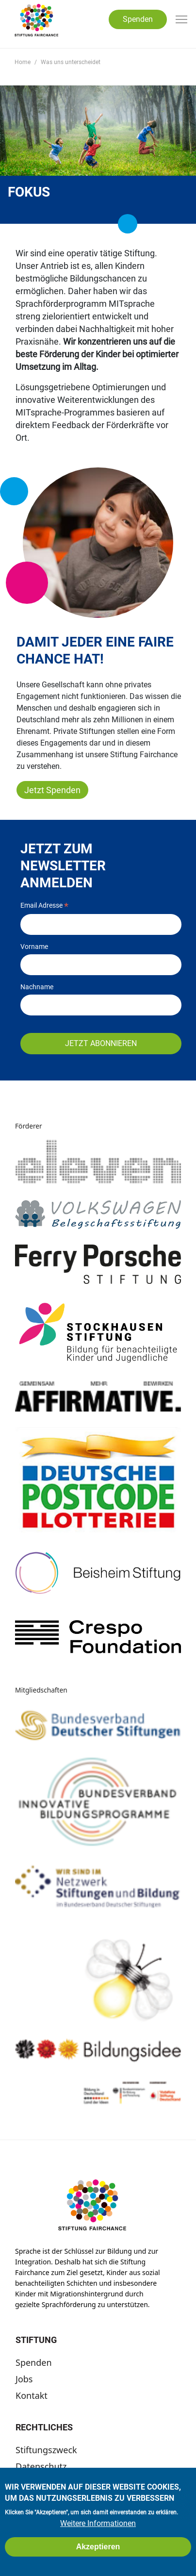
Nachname (36, 987)
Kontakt (32, 2395)
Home (23, 62)
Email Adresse (44, 905)
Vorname (34, 946)
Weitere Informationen (98, 2524)
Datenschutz (41, 2466)
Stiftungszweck (46, 2450)
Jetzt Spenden (52, 790)
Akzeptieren (98, 2548)
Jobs (24, 2379)
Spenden (138, 19)
